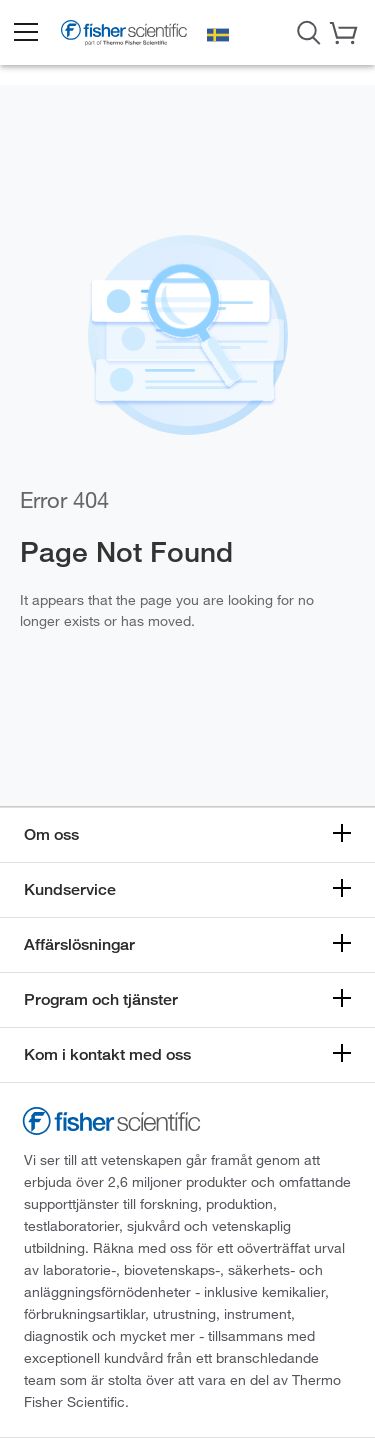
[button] (25, 33)
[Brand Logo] (124, 35)
